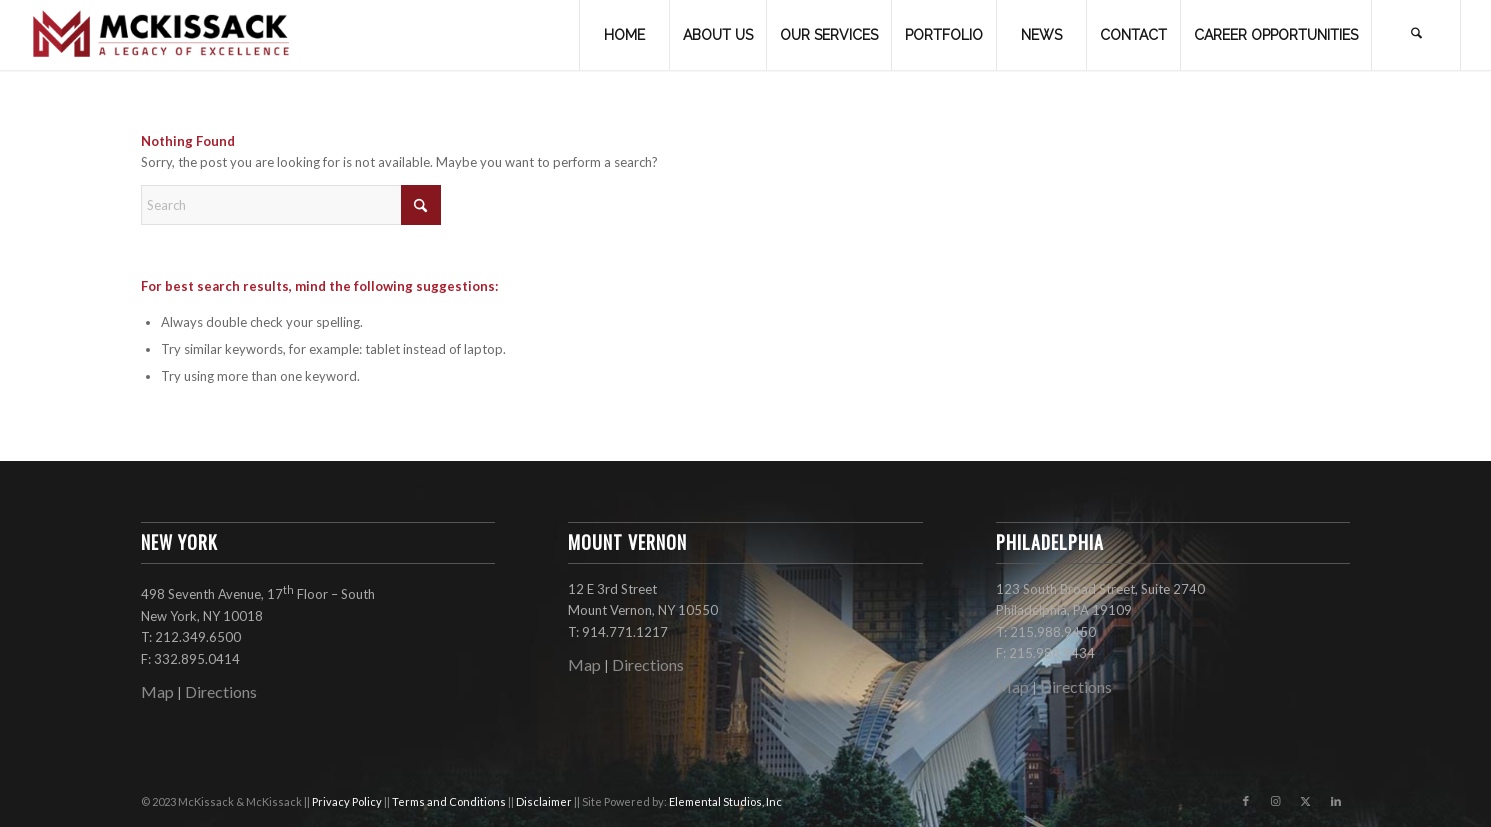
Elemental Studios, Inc (725, 801)
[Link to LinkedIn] (1336, 801)
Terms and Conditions (450, 801)
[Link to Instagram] (1276, 801)
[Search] (1416, 35)
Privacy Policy (348, 801)
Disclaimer (545, 801)
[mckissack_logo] (162, 35)
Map (157, 691)
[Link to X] (1306, 801)
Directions (221, 691)
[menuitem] (624, 35)
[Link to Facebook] (1246, 801)
